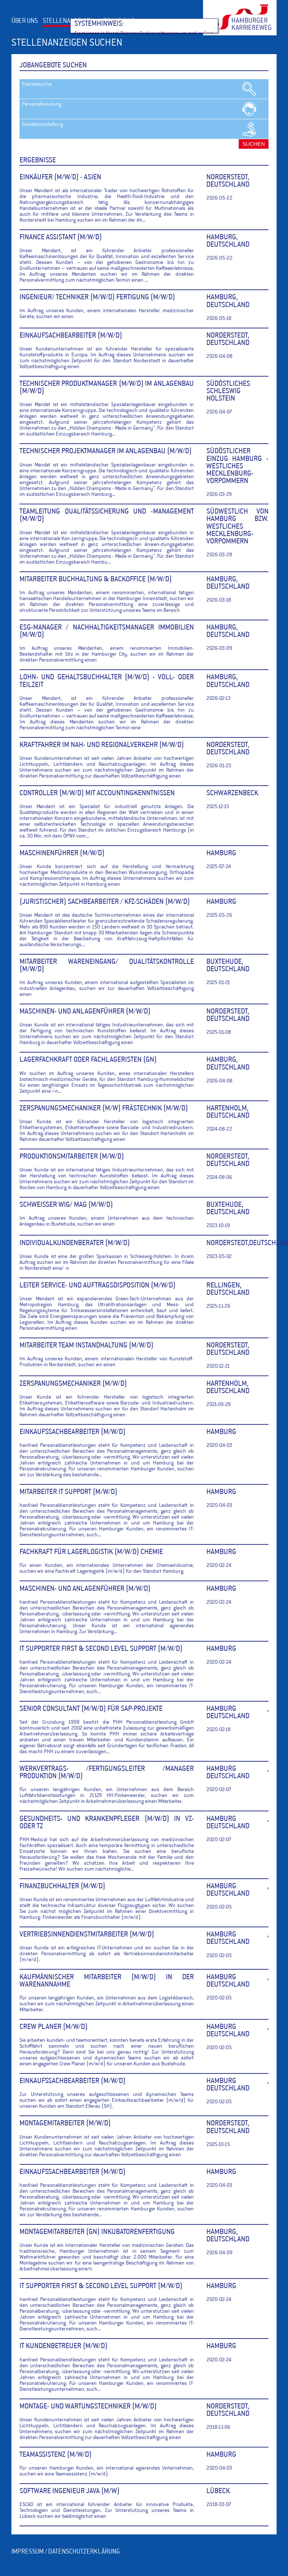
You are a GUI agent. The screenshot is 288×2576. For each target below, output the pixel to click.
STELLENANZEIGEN (68, 21)
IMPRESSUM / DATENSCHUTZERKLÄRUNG (65, 2552)
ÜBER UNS (24, 21)
